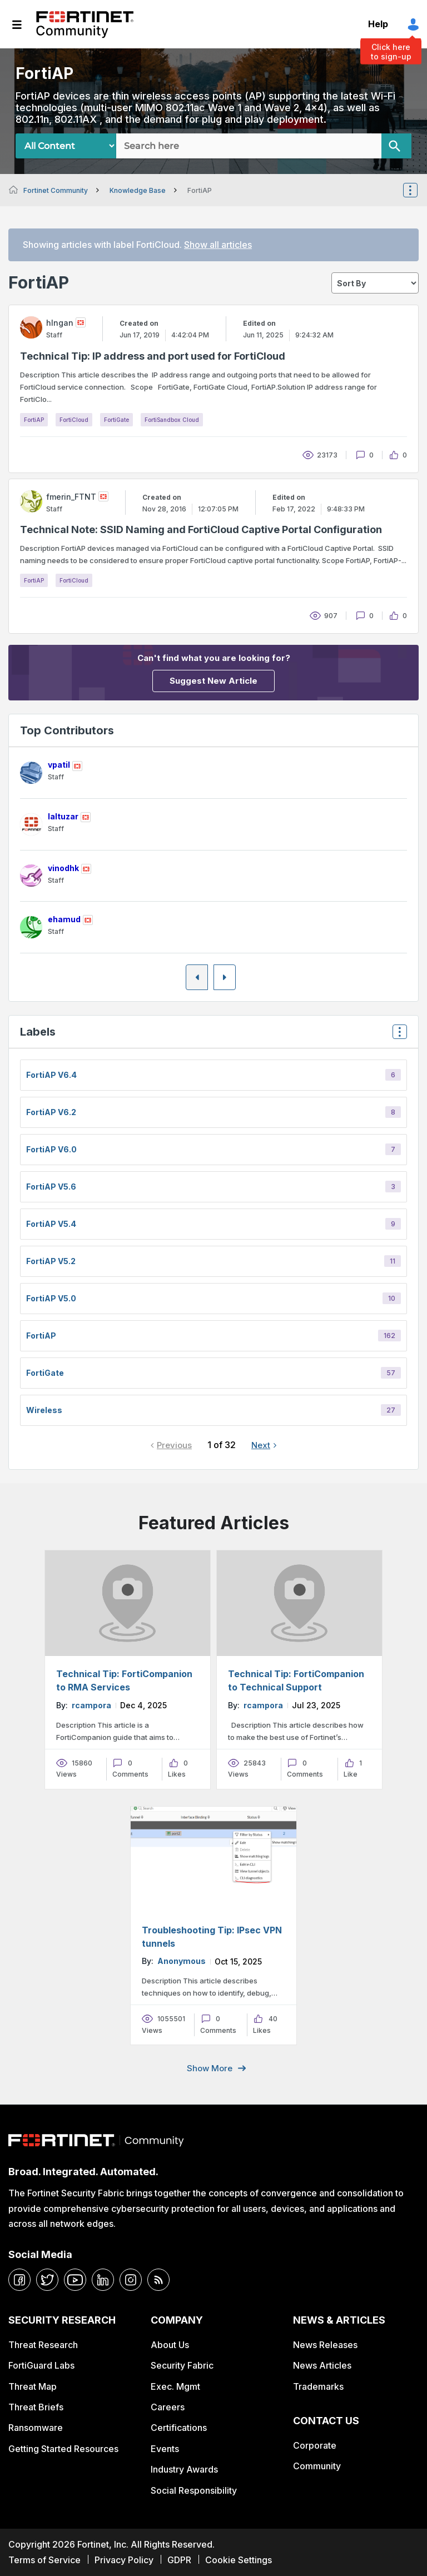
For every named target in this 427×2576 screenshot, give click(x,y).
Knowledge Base (138, 190)
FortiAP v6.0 (51, 1149)
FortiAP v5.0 (51, 1298)
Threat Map (32, 2386)
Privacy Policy (124, 2559)
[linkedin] (103, 2280)
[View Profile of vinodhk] (63, 868)
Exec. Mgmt (175, 2386)
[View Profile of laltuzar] (63, 816)
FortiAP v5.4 (51, 1224)
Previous (174, 1445)
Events (165, 2448)
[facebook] (19, 2280)
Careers (168, 2407)
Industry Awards (184, 2469)
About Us (170, 2344)
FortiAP (34, 419)
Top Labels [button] (397, 1035)
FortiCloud (73, 419)
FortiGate (116, 419)
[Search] (396, 145)
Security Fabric (182, 2365)
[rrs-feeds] (158, 2280)
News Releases (325, 2344)
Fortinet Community (84, 24)
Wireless (44, 1410)
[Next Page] (225, 977)
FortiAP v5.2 (51, 1261)
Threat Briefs (35, 2407)
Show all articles (218, 244)
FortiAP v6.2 (51, 1112)
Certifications (179, 2427)
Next (260, 1445)
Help (378, 23)
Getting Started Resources (63, 2448)
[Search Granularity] (66, 145)
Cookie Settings (238, 2559)
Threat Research (43, 2344)
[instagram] (131, 2280)
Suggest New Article (213, 680)
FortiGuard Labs (41, 2365)
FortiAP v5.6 (51, 1186)
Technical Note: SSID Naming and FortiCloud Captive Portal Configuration (201, 529)
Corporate (314, 2445)
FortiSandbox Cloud (172, 419)
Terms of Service (44, 2559)
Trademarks (318, 2386)
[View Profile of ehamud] (64, 919)
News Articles (322, 2365)
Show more (209, 2068)
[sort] (375, 283)
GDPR (179, 2559)
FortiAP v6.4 (51, 1075)
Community (317, 2465)
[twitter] (47, 2280)
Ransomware (35, 2427)
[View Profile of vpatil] (59, 764)
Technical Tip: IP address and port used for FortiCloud (152, 356)
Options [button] (417, 190)
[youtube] (75, 2280)
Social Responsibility (194, 2490)
